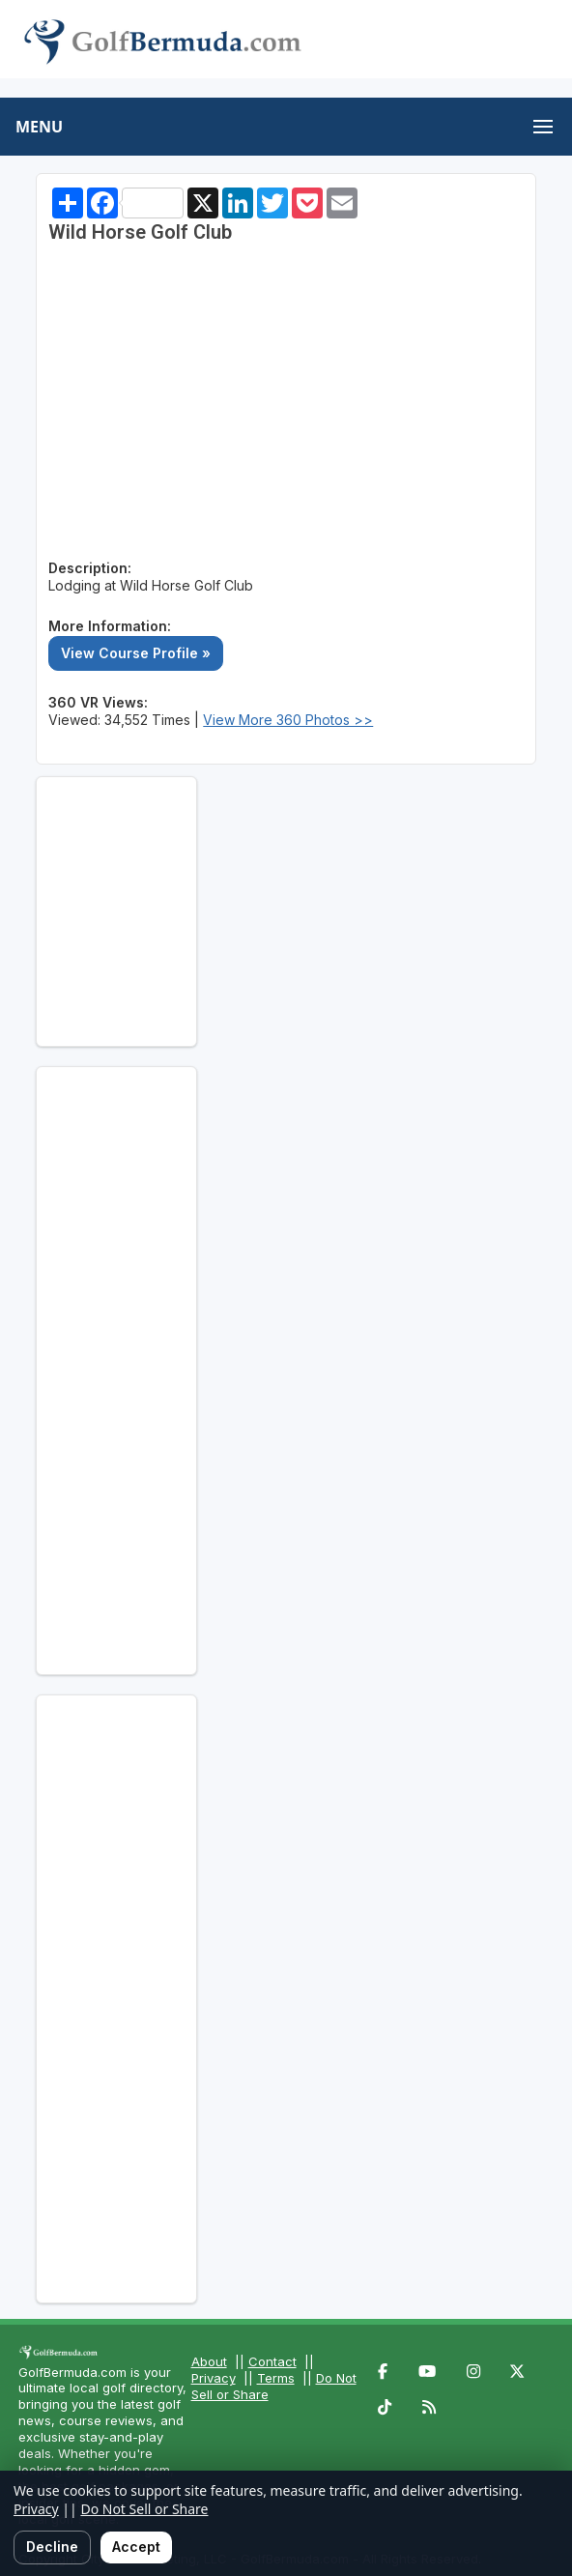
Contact (272, 2361)
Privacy (213, 2378)
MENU (39, 126)
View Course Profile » (136, 653)
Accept (136, 2546)
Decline (52, 2546)
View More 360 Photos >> (288, 719)
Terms (276, 2378)
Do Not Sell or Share (144, 2509)
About (209, 2361)
